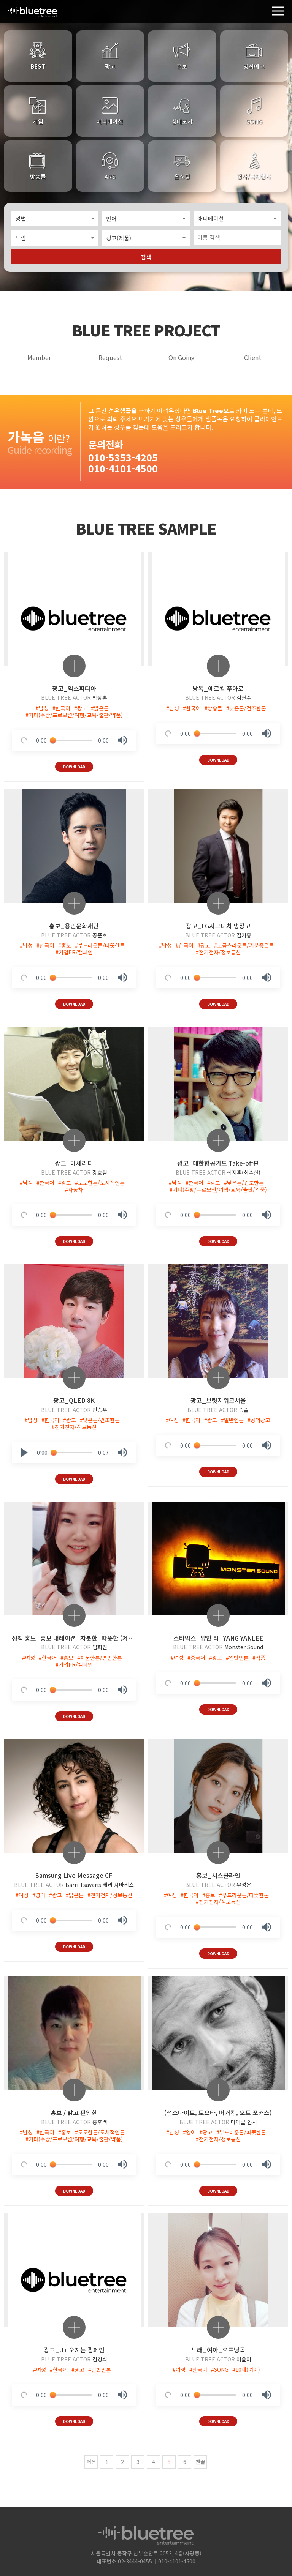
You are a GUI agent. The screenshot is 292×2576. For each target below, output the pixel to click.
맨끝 (200, 2456)
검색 (146, 255)
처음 (91, 2456)
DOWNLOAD (74, 764)
